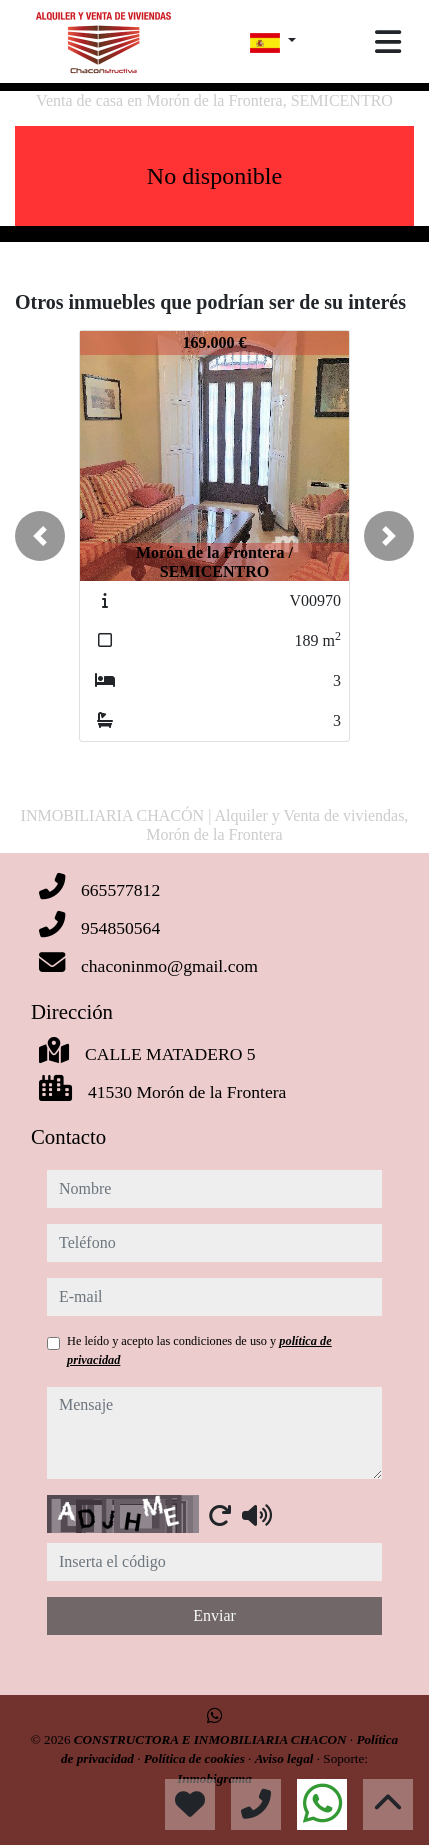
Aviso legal (286, 1758)
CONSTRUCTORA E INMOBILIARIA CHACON (212, 1739)
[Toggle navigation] (388, 42)
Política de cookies (196, 1758)
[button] (40, 536)
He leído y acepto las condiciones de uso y (199, 1350)
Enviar (214, 1615)
